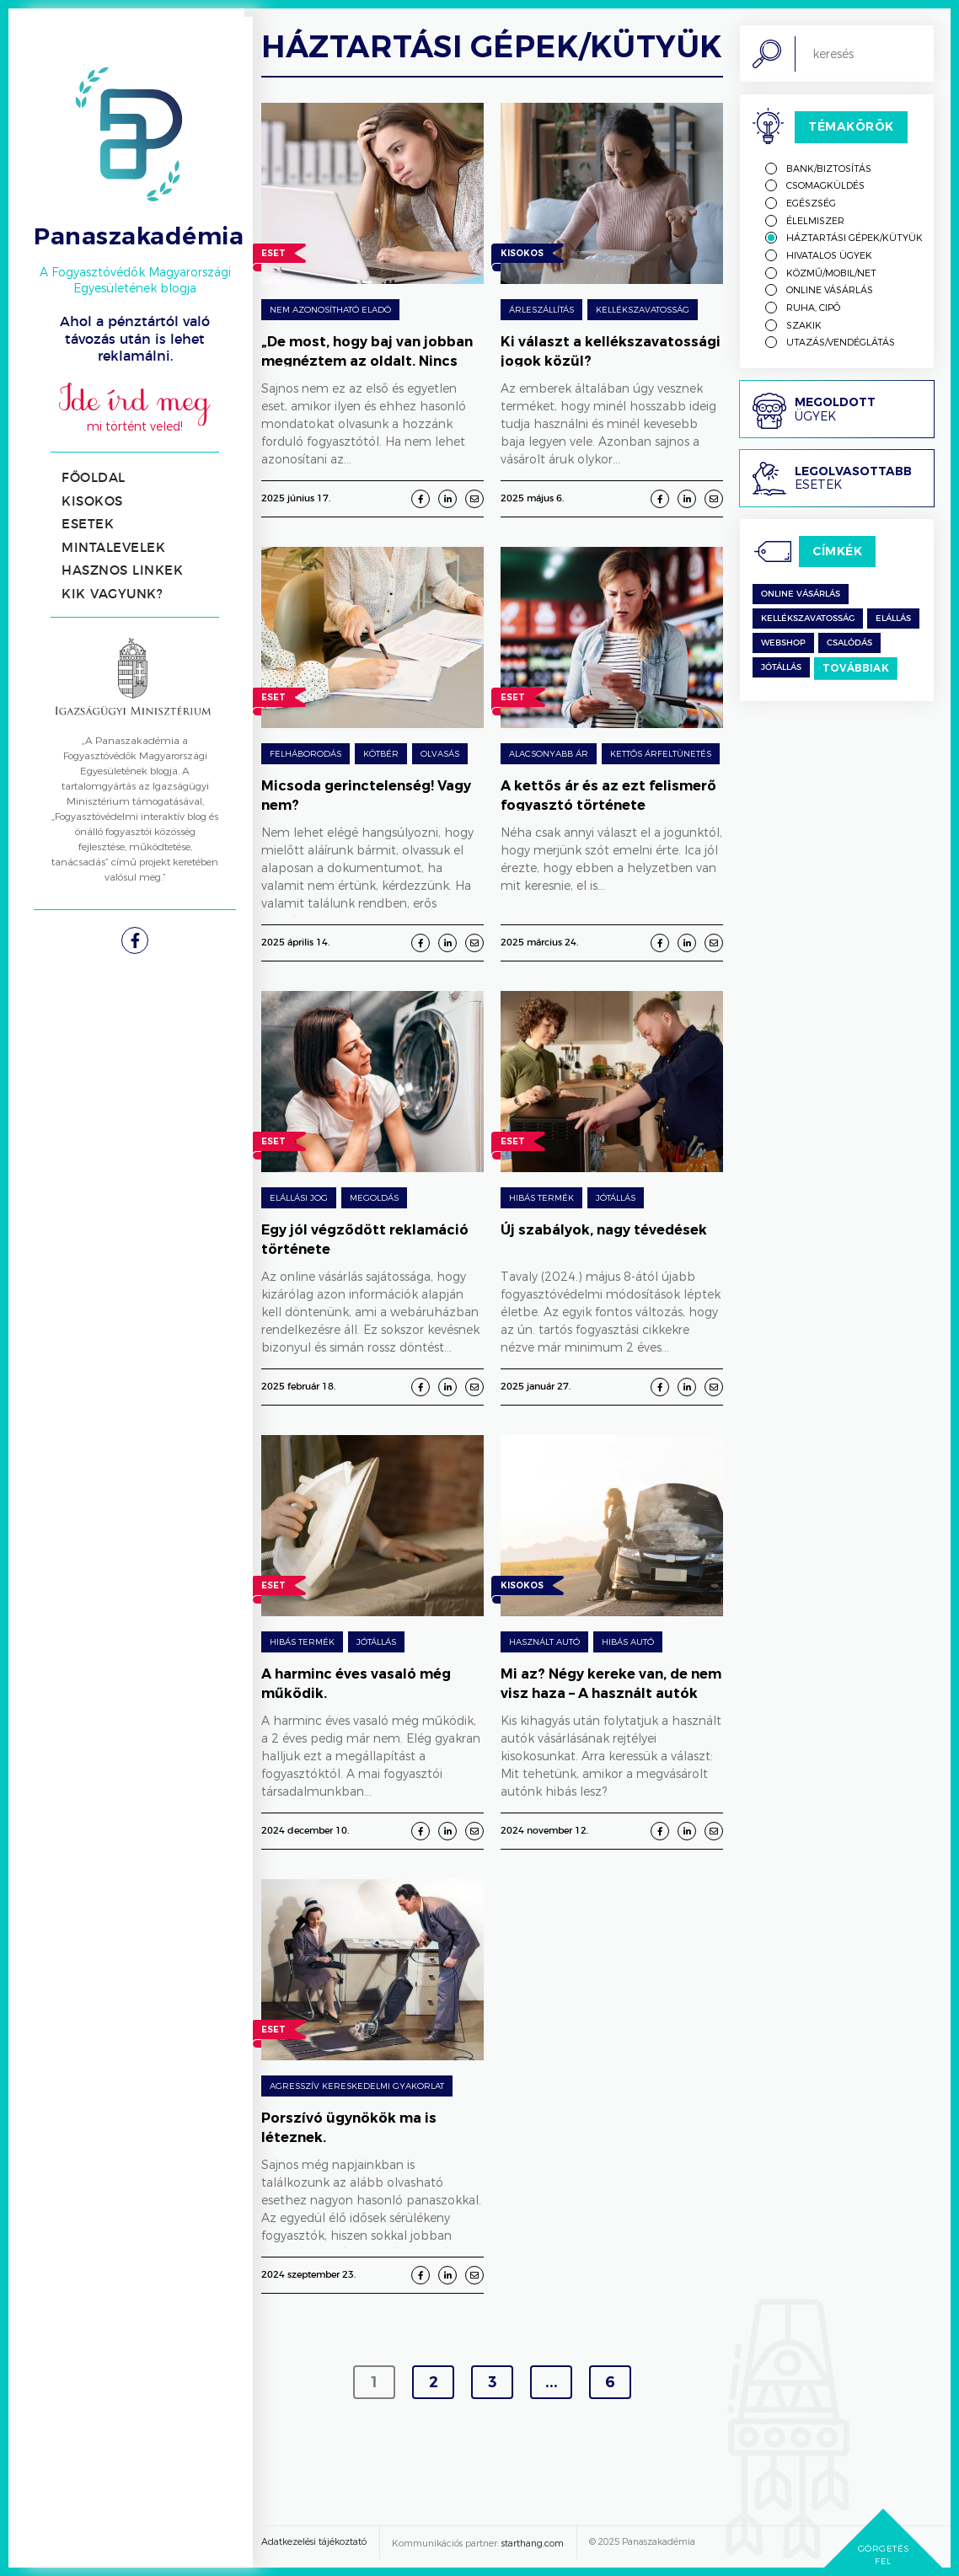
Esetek (88, 524)
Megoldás (374, 1197)
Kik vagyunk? (112, 594)
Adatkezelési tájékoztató (314, 2541)
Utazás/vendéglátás (840, 341)
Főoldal (94, 478)
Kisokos (92, 501)
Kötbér (381, 753)
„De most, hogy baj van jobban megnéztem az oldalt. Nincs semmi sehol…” (367, 361)
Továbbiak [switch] (855, 667)
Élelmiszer (815, 220)
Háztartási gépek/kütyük (854, 237)
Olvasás (440, 753)
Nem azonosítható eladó (330, 309)
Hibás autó (628, 1641)
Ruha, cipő (813, 307)
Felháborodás (305, 753)
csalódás (849, 643)
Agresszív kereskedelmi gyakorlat (357, 2086)
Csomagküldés (825, 184)
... (551, 2382)
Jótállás (615, 1197)
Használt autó (544, 1641)
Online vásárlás (829, 289)
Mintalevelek (113, 548)
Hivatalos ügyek (829, 254)
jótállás (781, 667)
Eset (273, 255)
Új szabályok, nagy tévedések (604, 1230)
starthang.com (532, 2542)
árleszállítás (541, 309)
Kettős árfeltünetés (660, 753)
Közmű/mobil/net (831, 272)
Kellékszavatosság (642, 309)
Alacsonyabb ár (548, 753)
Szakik (804, 324)
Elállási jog (299, 1197)
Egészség (811, 202)
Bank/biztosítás (828, 168)
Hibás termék (541, 1197)
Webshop (783, 643)
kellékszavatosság (808, 618)
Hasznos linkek (122, 571)
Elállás (893, 618)
